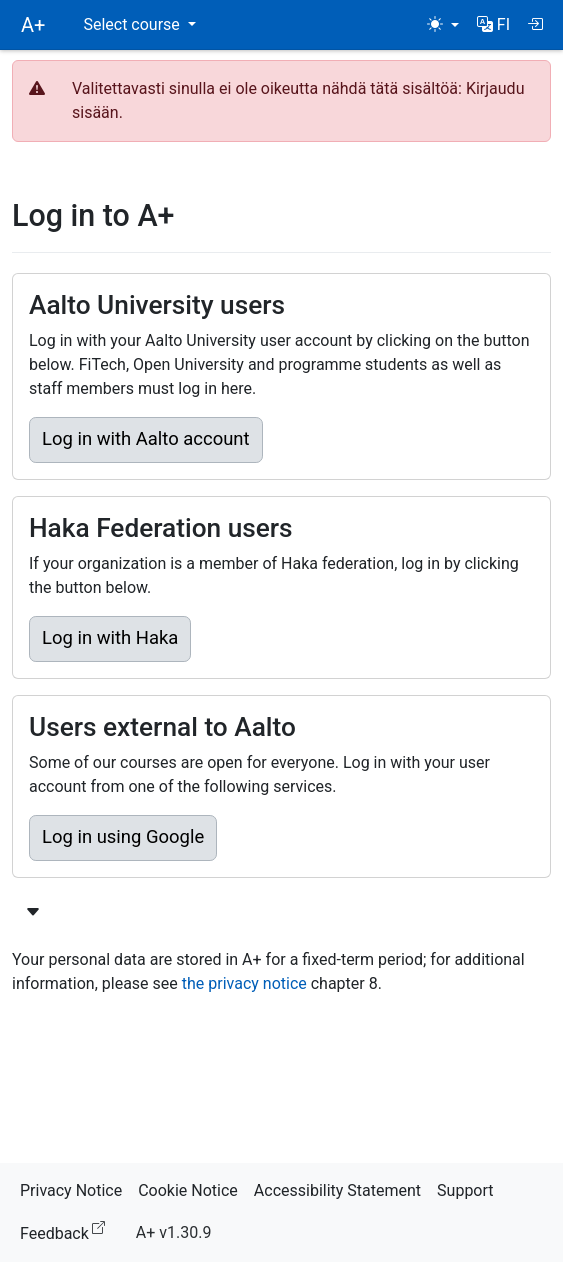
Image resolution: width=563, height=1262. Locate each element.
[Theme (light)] (443, 25)
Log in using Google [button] (123, 837)
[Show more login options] (33, 913)
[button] (493, 25)
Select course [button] (133, 24)
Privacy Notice (71, 1190)
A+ (33, 25)
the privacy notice (244, 983)
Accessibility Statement (337, 1190)
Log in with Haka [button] (110, 638)
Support (465, 1190)
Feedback (66, 1230)
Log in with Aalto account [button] (146, 439)
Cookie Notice (188, 1190)
